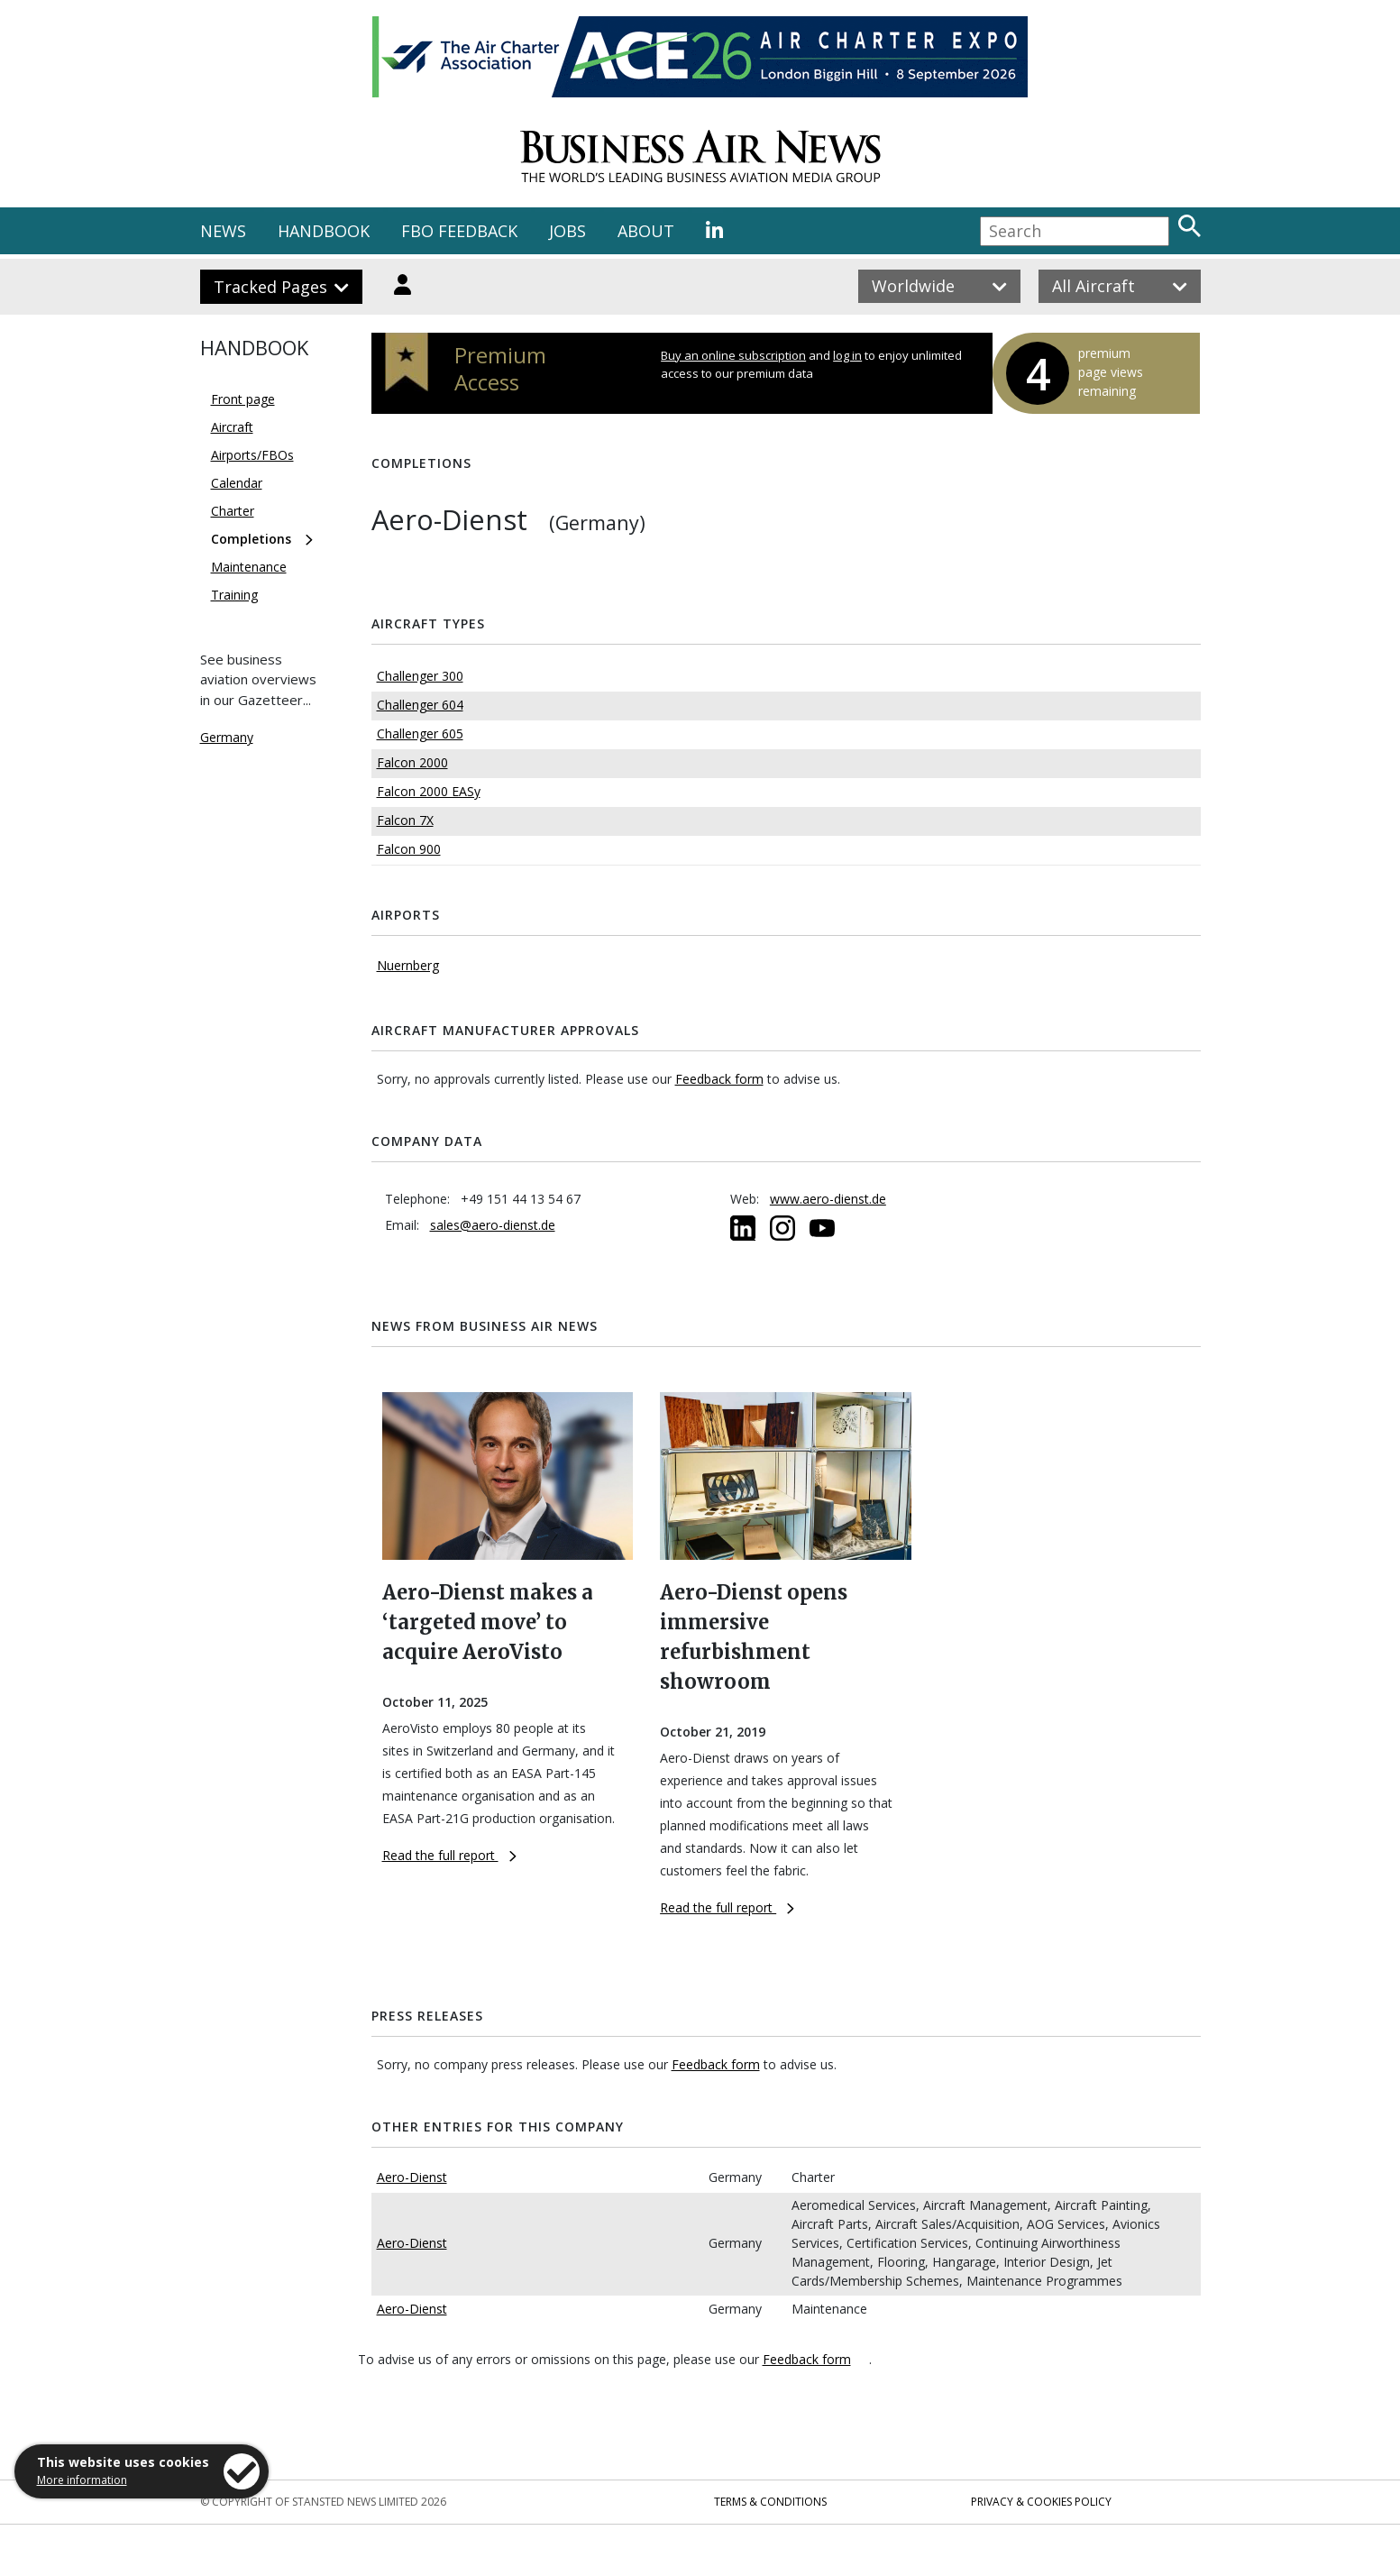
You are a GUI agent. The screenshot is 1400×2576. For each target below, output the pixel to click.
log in (847, 355)
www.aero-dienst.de (828, 1198)
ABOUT (646, 231)
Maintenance (249, 566)
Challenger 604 (420, 704)
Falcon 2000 (412, 762)
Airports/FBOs (252, 454)
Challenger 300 (420, 675)
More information (82, 2480)
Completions (251, 538)
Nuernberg (408, 965)
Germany (226, 737)
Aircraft (232, 426)
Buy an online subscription (733, 355)
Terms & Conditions (770, 2501)
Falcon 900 (409, 848)
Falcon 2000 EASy (428, 791)
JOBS (567, 231)
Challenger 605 (420, 733)
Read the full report (449, 1855)
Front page (243, 399)
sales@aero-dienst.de (492, 1224)
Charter (232, 510)
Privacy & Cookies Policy (1041, 2501)
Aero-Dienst (412, 2177)
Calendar (236, 482)
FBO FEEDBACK (459, 231)
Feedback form (719, 1078)
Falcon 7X (405, 820)
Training (234, 594)
